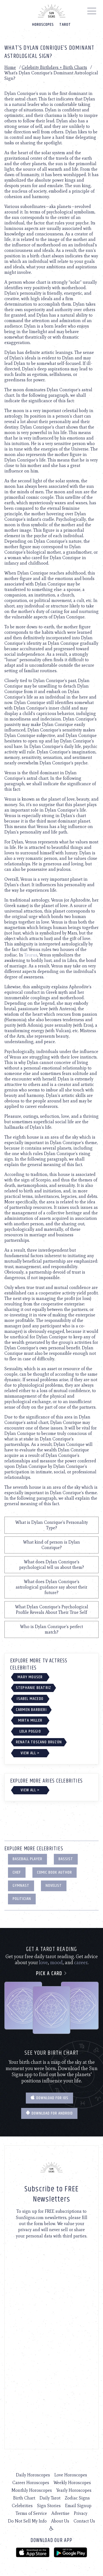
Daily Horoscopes (33, 2475)
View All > (30, 1753)
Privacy (80, 2513)
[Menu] (91, 12)
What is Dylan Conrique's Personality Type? (51, 1525)
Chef (17, 1872)
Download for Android (49, 2113)
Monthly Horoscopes (32, 2490)
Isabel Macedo (30, 1698)
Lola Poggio (30, 1731)
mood (56, 1963)
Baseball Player (27, 1859)
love (43, 1963)
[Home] (51, 11)
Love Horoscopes (70, 2475)
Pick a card (51, 1973)
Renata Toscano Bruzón (39, 1742)
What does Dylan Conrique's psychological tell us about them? (51, 1564)
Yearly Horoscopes (73, 2490)
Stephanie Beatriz (33, 1687)
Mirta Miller (30, 1720)
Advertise (60, 2513)
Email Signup (78, 2505)
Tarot (65, 24)
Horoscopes (43, 24)
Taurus (30, 955)
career (81, 1963)
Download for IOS (49, 2097)
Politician (22, 1898)
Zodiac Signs (77, 2498)
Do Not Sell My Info (27, 2521)
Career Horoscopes (30, 2482)
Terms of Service (31, 2513)
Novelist (54, 1885)
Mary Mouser (30, 1677)
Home (10, 67)
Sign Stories (49, 2505)
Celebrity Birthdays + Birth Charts (54, 67)
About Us (60, 2521)
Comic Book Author (54, 1872)
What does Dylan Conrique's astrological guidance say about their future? (51, 1587)
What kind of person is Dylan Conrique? (51, 1544)
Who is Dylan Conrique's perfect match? (51, 1629)
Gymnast (21, 1885)
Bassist (66, 1859)
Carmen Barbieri (31, 1709)
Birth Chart (24, 2498)
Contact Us (84, 2521)
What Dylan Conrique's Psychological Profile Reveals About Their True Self (51, 1609)
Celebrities (22, 2505)
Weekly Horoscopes (72, 2482)
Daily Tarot (50, 2498)
